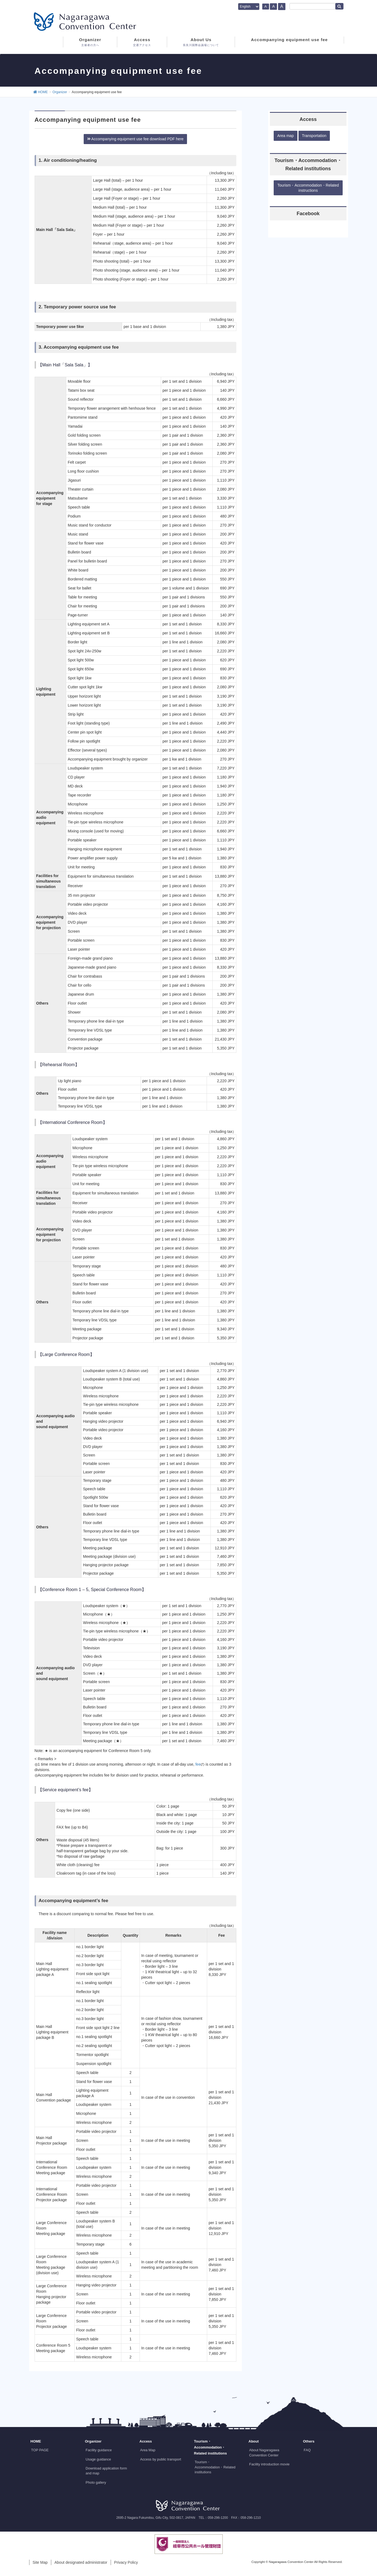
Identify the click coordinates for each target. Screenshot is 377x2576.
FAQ (307, 2450)
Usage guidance (98, 2459)
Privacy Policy (126, 2562)
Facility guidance (99, 2450)
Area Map (147, 2450)
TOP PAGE (40, 2450)
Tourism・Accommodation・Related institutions (215, 2467)
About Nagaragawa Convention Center (264, 2452)
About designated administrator (81, 2562)
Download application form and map (106, 2470)
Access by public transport (160, 2459)
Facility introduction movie (269, 2464)
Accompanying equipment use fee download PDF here (135, 139)
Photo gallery (96, 2482)
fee (198, 1764)
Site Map (40, 2562)
